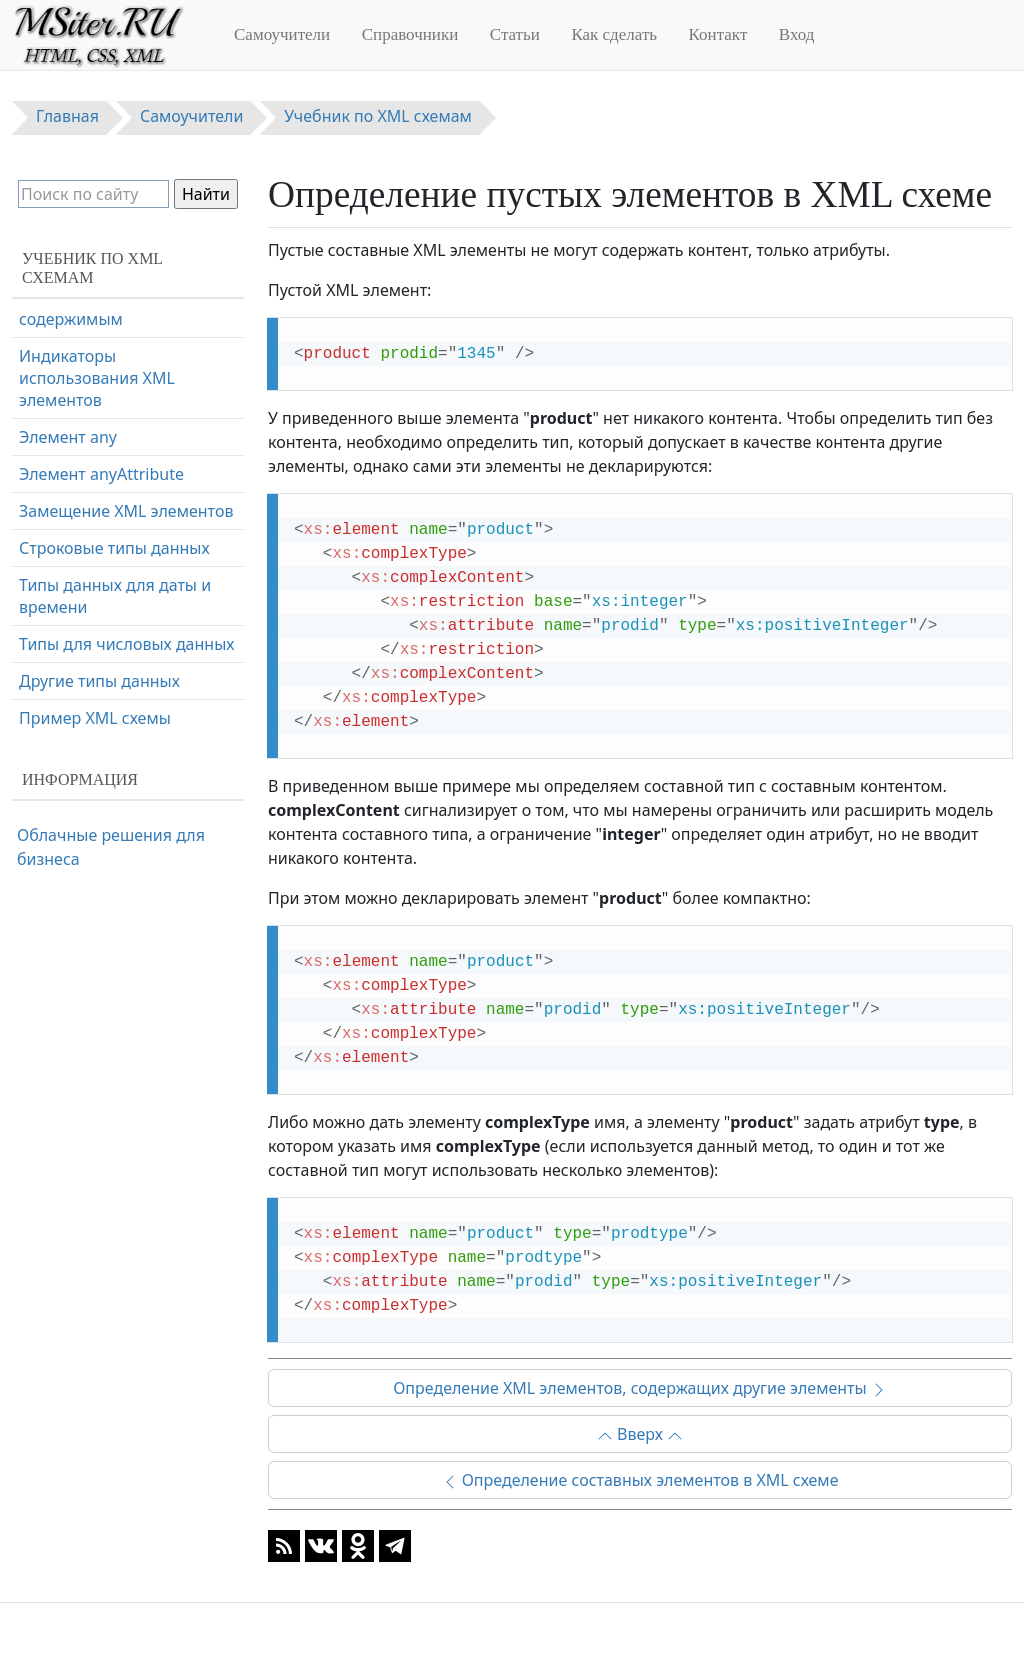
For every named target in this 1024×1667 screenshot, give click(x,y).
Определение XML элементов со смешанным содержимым (121, 571)
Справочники (410, 34)
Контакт (718, 34)
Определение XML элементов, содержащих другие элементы (640, 1388)
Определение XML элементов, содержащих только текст (114, 490)
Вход (797, 34)
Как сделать (614, 34)
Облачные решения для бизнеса (111, 847)
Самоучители (282, 34)
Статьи (515, 34)
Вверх (640, 1434)
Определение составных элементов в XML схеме (640, 1480)
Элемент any (68, 711)
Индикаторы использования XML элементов (97, 652)
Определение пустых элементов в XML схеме (110, 339)
